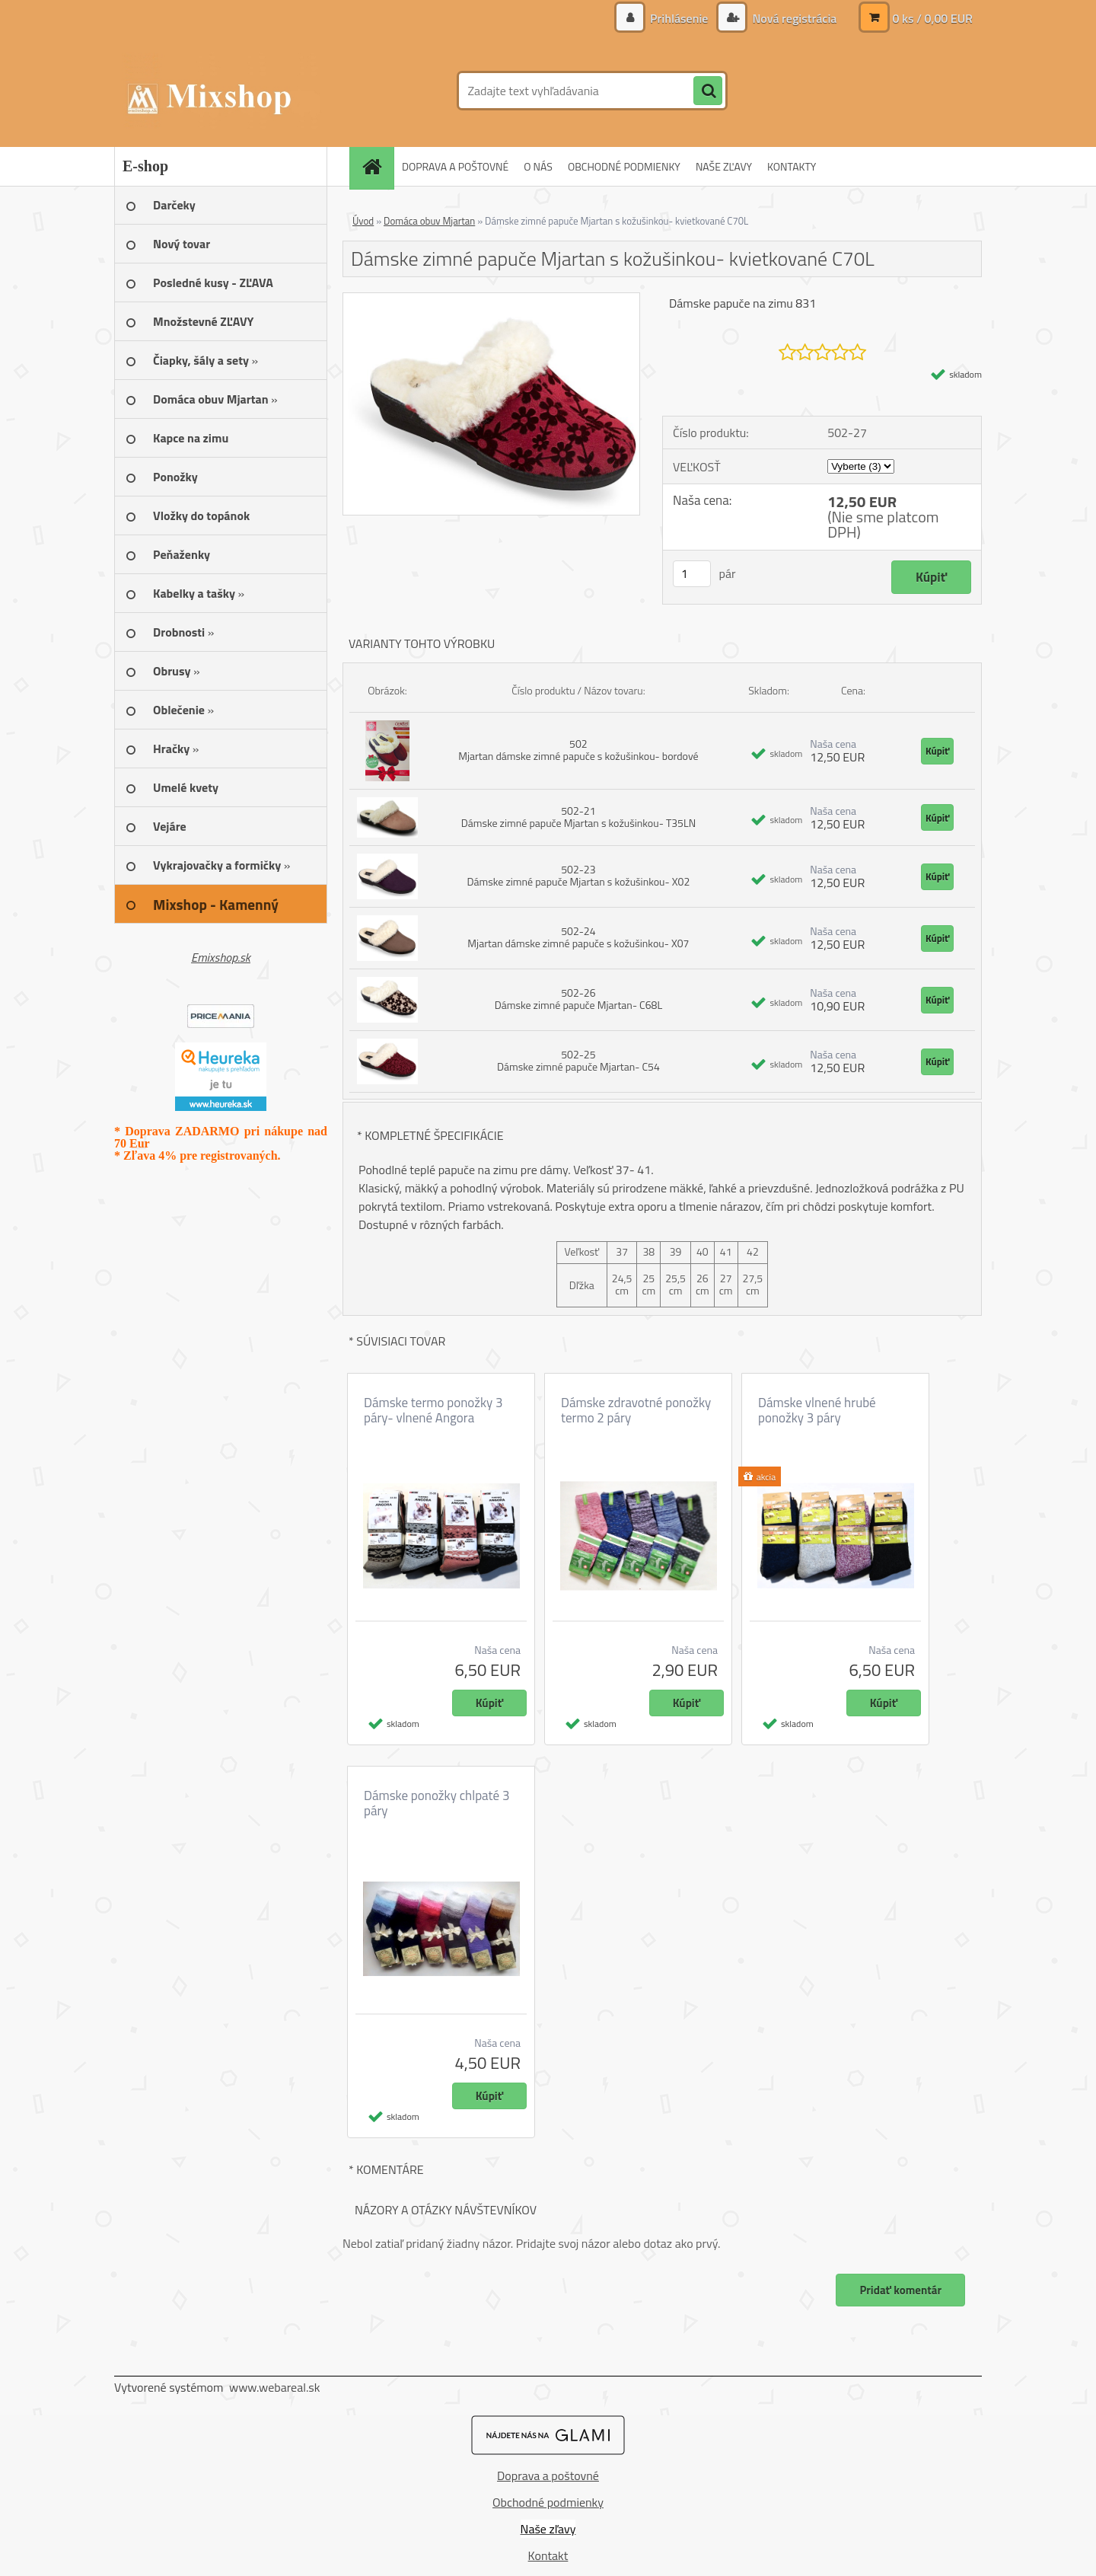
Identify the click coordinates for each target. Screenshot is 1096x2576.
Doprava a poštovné (548, 2475)
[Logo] (218, 91)
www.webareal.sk (274, 2387)
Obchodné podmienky (548, 2502)
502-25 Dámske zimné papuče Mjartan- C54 (578, 1060)
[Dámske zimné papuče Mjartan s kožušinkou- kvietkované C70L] (491, 299)
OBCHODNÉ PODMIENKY (624, 166)
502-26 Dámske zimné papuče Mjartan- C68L (578, 999)
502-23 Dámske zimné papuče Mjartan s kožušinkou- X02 (578, 875)
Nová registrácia (793, 18)
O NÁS (538, 166)
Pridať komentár (900, 2290)
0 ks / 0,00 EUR (932, 18)
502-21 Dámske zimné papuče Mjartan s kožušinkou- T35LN (578, 817)
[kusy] (692, 573)
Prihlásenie (679, 18)
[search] (708, 91)
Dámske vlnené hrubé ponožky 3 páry (817, 1410)
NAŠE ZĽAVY (724, 166)
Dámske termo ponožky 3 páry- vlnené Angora (433, 1410)
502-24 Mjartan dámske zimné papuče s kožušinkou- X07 (578, 937)
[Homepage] (376, 166)
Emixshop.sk (220, 957)
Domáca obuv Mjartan (429, 220)
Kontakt (548, 2555)
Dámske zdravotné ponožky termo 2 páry (636, 1410)
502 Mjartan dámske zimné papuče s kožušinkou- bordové (578, 750)
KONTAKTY (791, 166)
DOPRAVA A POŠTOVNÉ (455, 166)
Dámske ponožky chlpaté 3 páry (436, 1803)
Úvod (363, 220)
